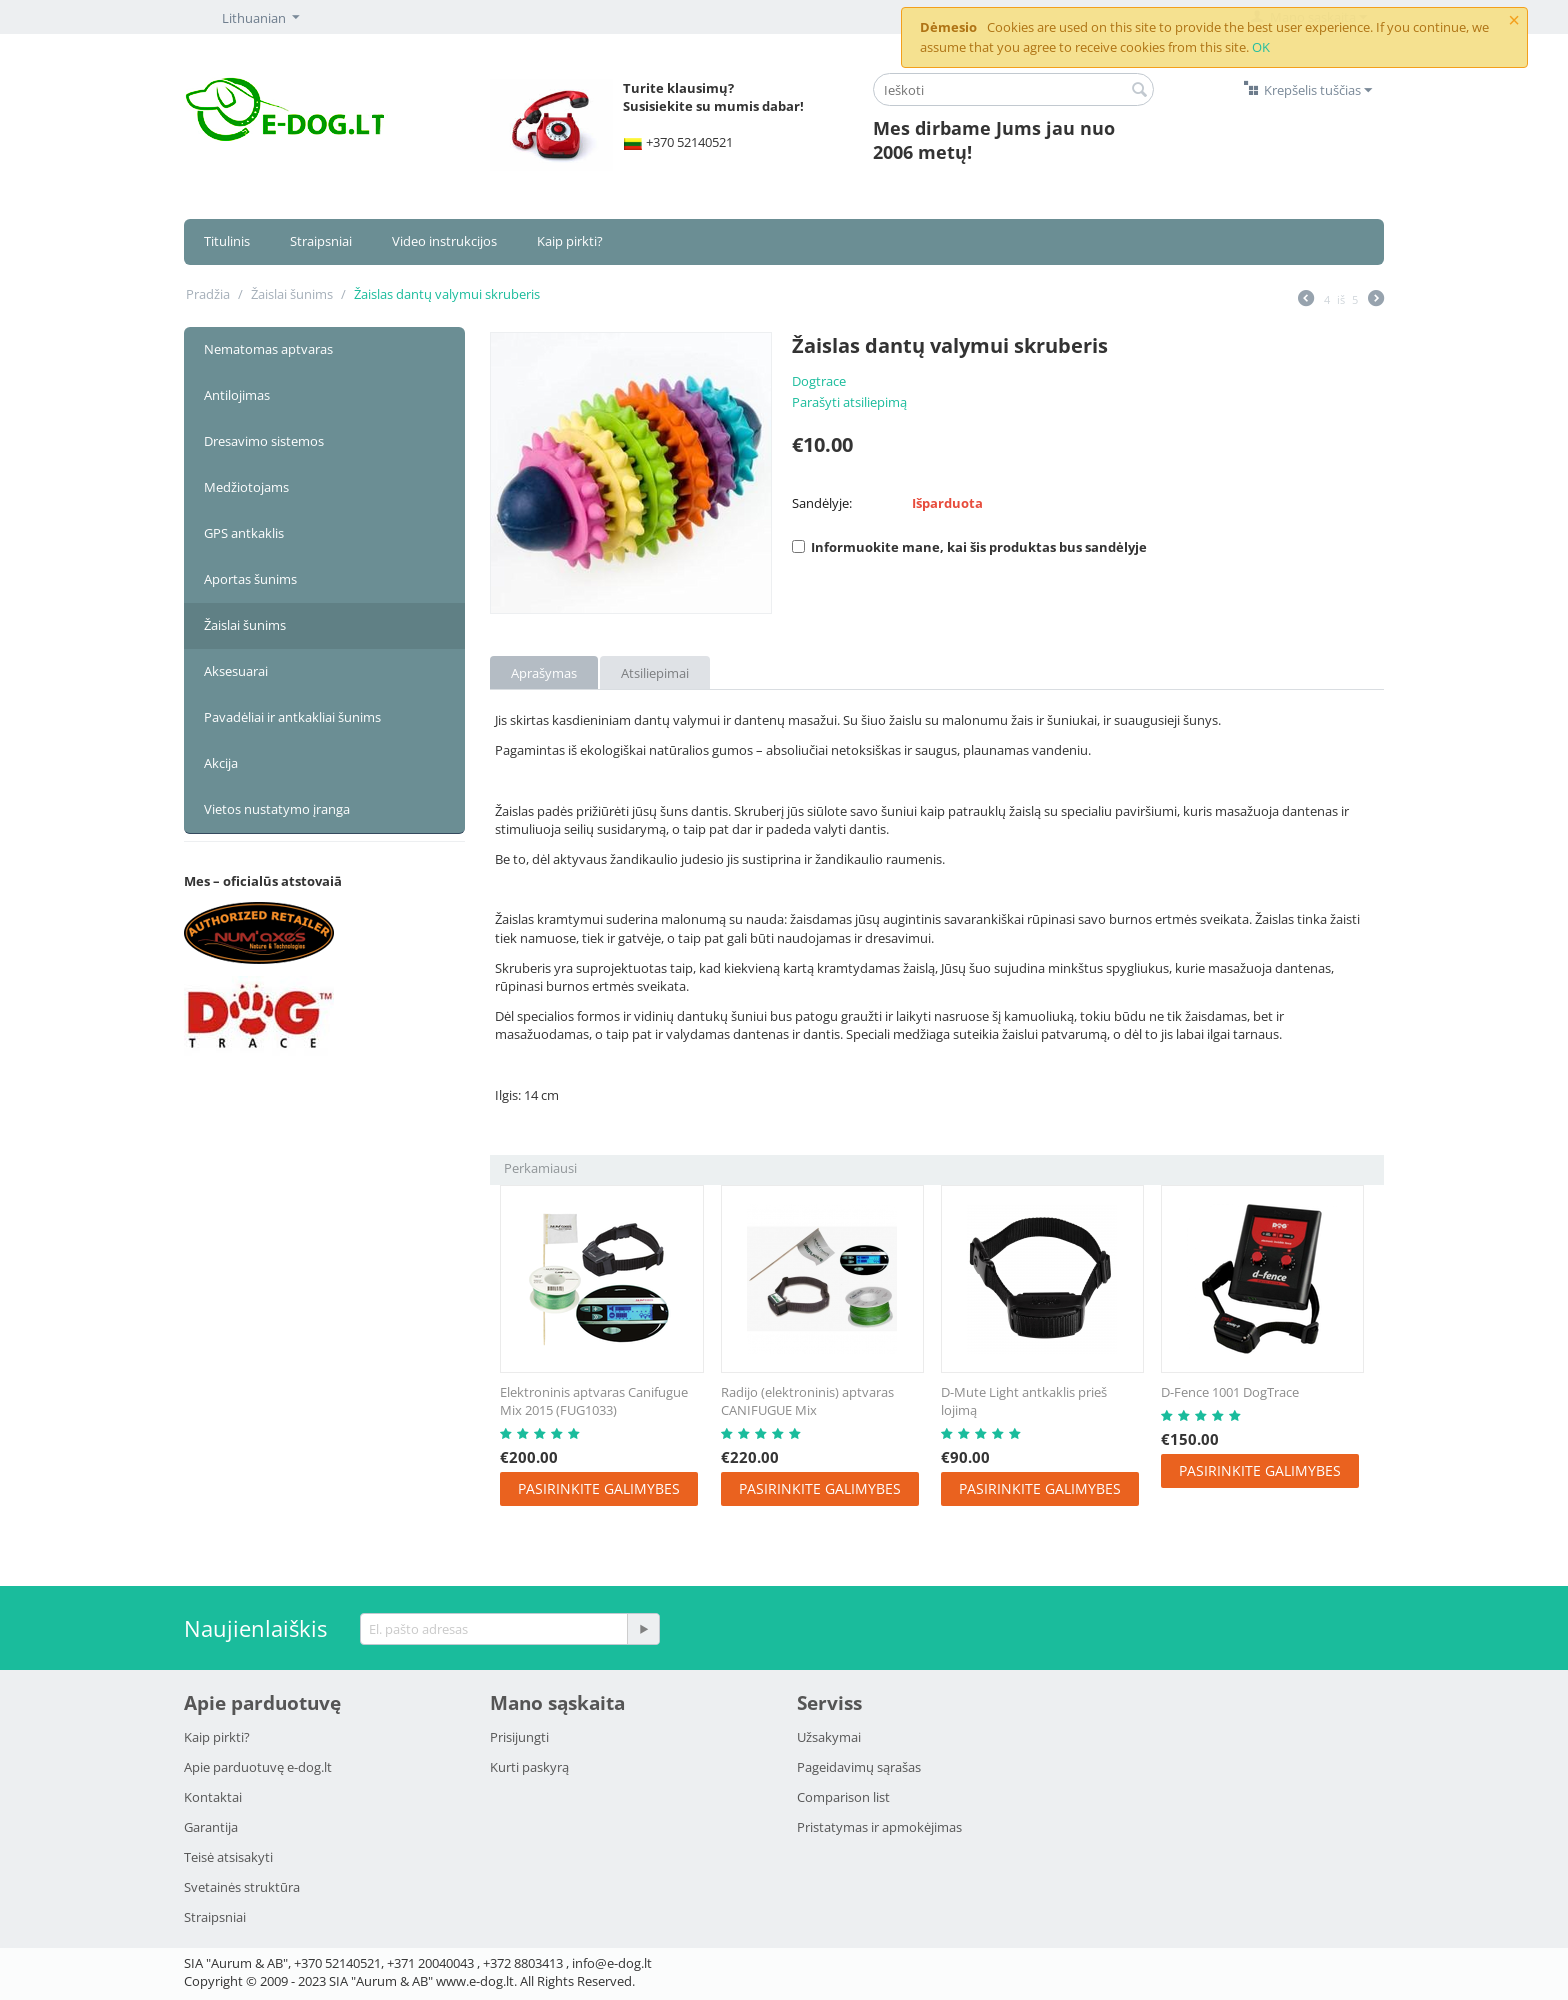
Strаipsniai (215, 1917)
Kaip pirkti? (570, 241)
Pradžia (208, 294)
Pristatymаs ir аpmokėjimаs (879, 1827)
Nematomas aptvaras (268, 349)
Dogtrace (819, 381)
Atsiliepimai (655, 673)
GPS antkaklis (244, 533)
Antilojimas (237, 395)
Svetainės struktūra (242, 1887)
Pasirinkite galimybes (599, 1488)
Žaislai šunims (292, 294)
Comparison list (843, 1797)
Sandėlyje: (822, 503)
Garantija (211, 1827)
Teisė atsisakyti (228, 1857)
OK (1261, 47)
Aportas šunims (250, 579)
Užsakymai (829, 1737)
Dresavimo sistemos (264, 441)
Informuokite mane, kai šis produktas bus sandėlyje (969, 547)
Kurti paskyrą (529, 1767)
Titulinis (227, 241)
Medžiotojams (246, 487)
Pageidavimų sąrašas (859, 1767)
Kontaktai (213, 1797)
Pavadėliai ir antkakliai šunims (292, 717)
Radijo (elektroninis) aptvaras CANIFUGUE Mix (807, 1401)
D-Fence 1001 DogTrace (1230, 1392)
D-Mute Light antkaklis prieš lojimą (1024, 1401)
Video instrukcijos (444, 241)
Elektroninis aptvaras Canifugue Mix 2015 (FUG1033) (594, 1401)
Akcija (221, 763)
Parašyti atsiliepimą (849, 402)
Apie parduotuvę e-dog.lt (258, 1767)
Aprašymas (544, 673)
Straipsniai (321, 241)
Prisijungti (519, 1737)
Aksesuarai (236, 671)
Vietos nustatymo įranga (277, 809)
